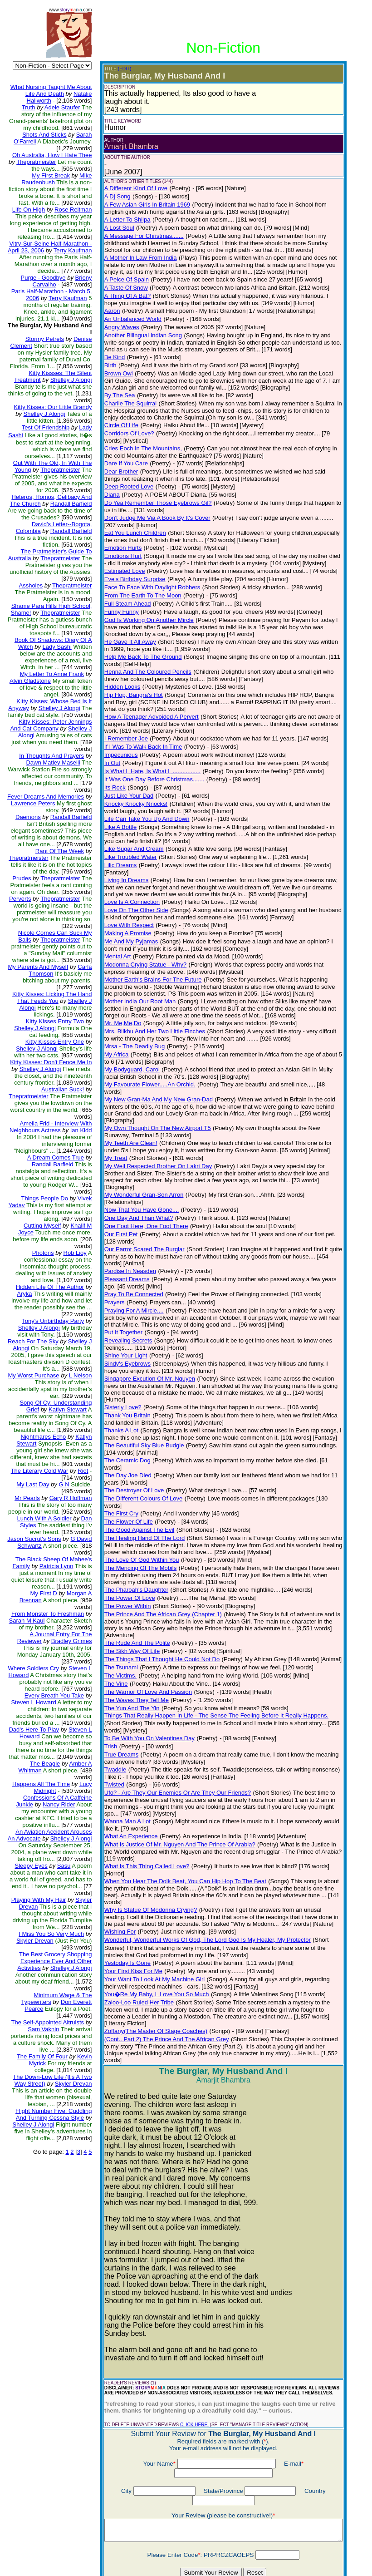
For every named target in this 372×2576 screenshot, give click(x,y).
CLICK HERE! (187, 2300)
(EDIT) (117, 68)
